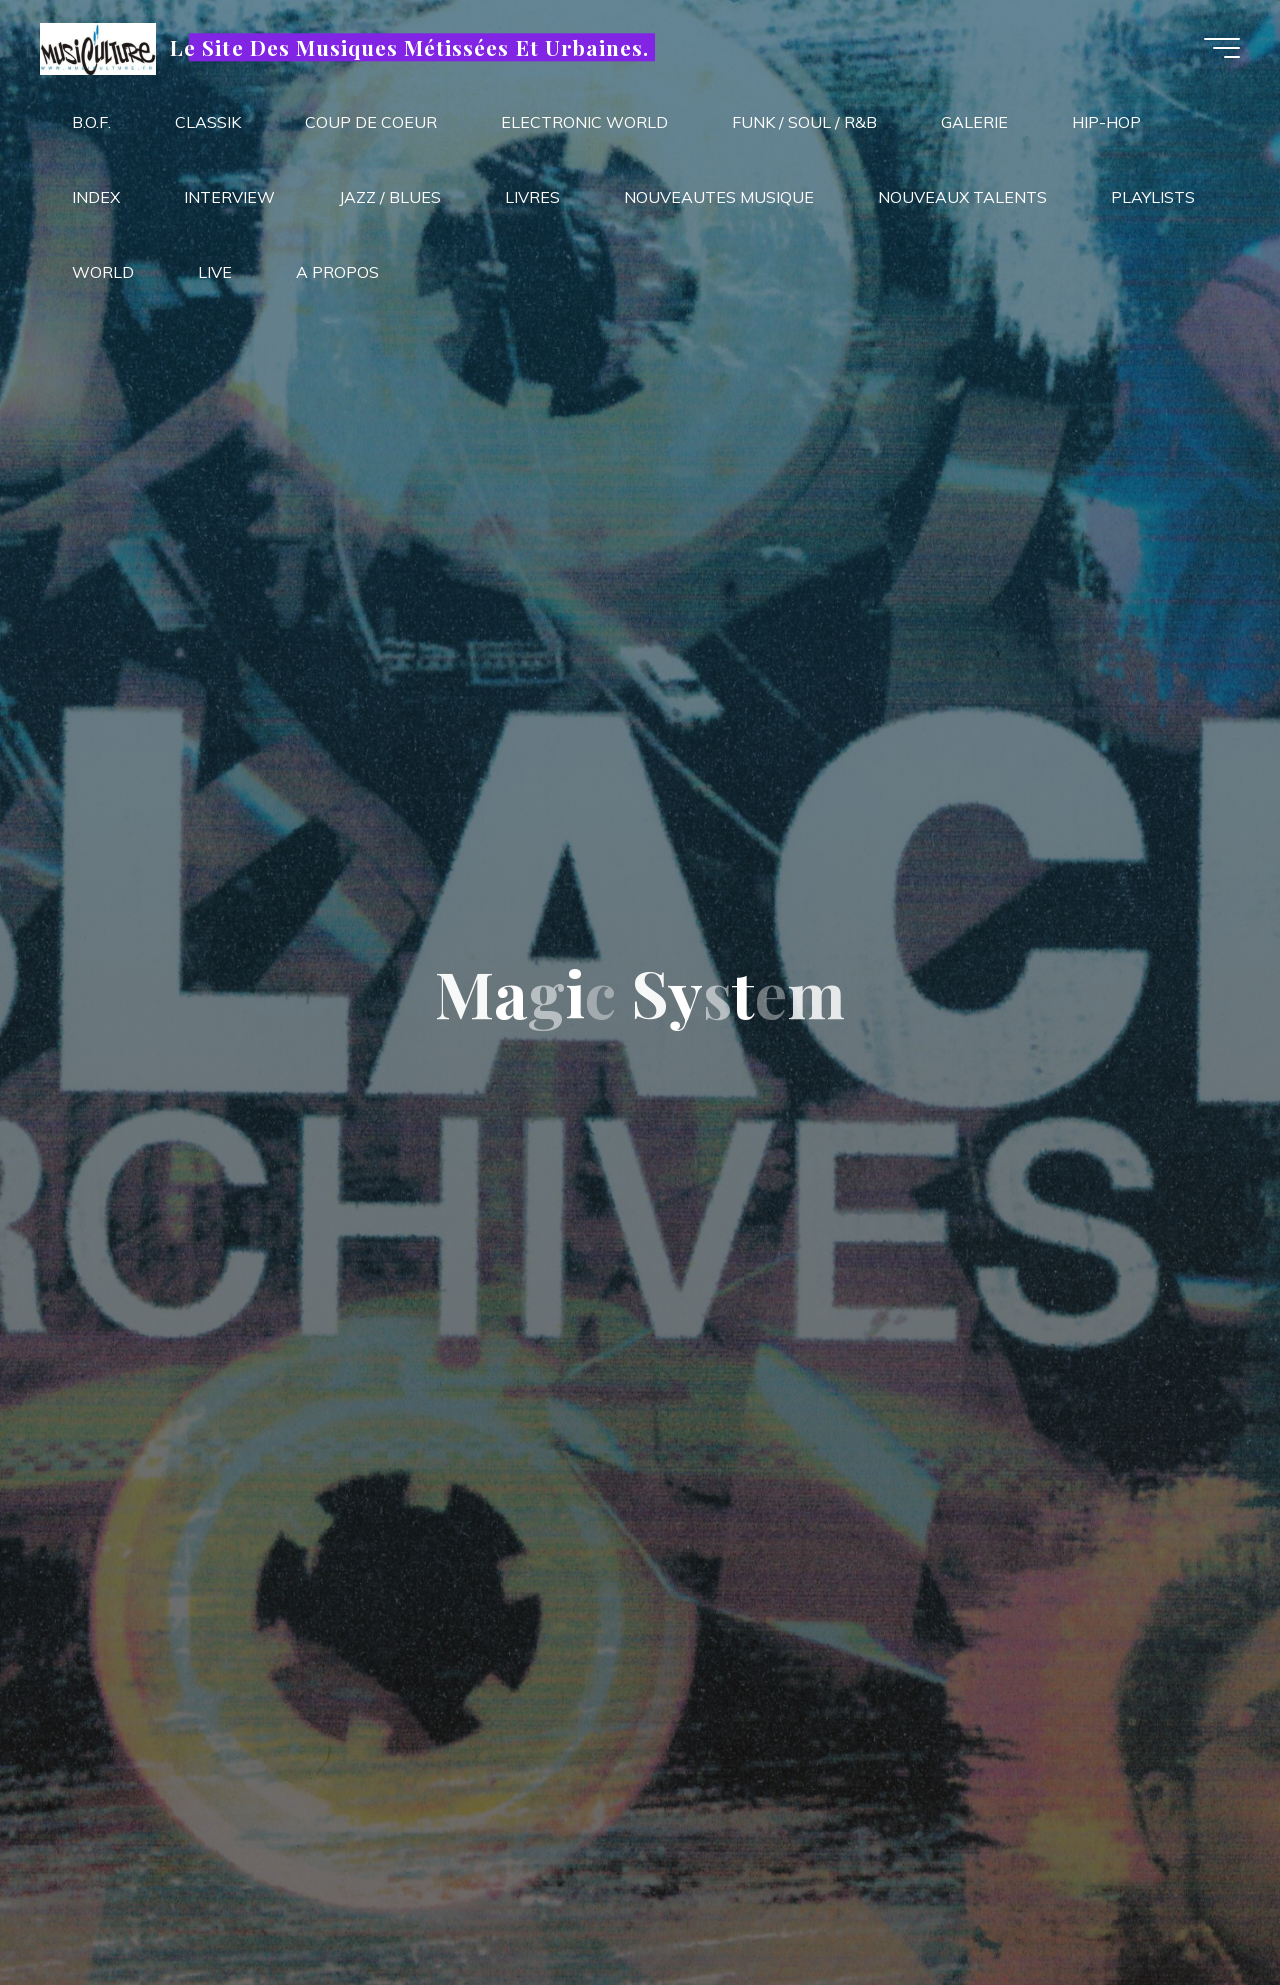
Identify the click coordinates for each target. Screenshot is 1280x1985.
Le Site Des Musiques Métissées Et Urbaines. (409, 47)
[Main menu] (1222, 48)
